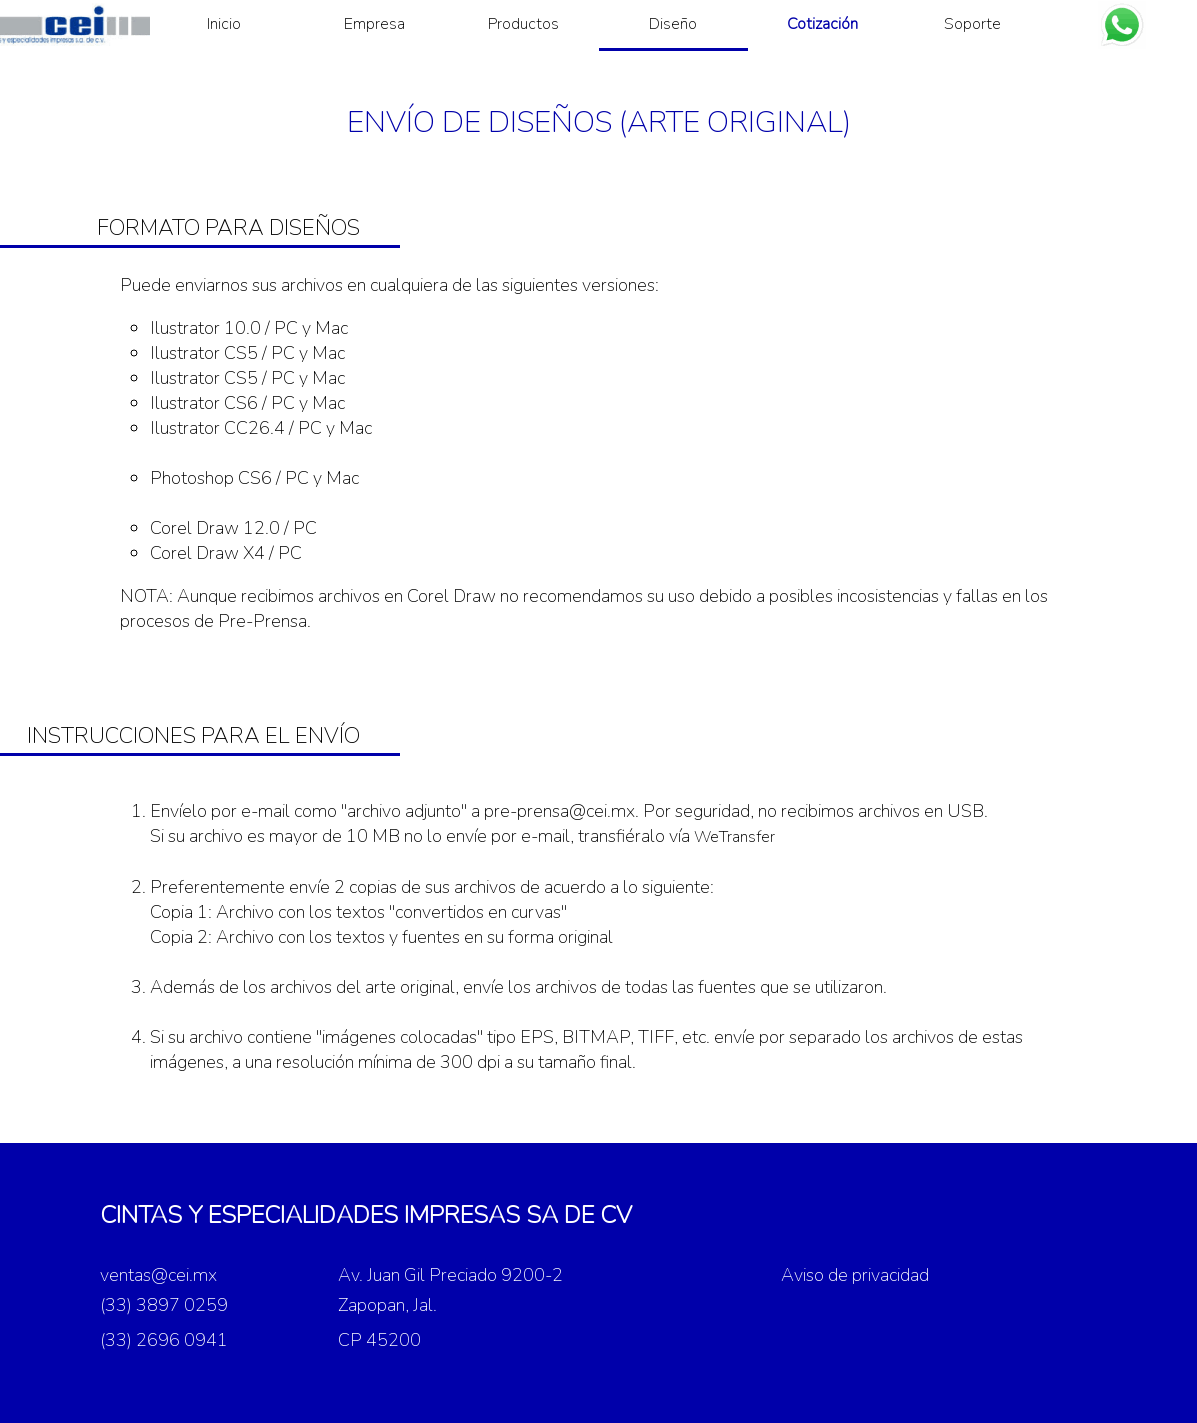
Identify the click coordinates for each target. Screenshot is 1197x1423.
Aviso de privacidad (855, 1275)
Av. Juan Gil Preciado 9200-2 (450, 1275)
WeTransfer (734, 837)
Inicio (224, 24)
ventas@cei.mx (158, 1275)
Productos (523, 24)
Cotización (822, 24)
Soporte (972, 24)
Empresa (374, 24)
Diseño (673, 24)
